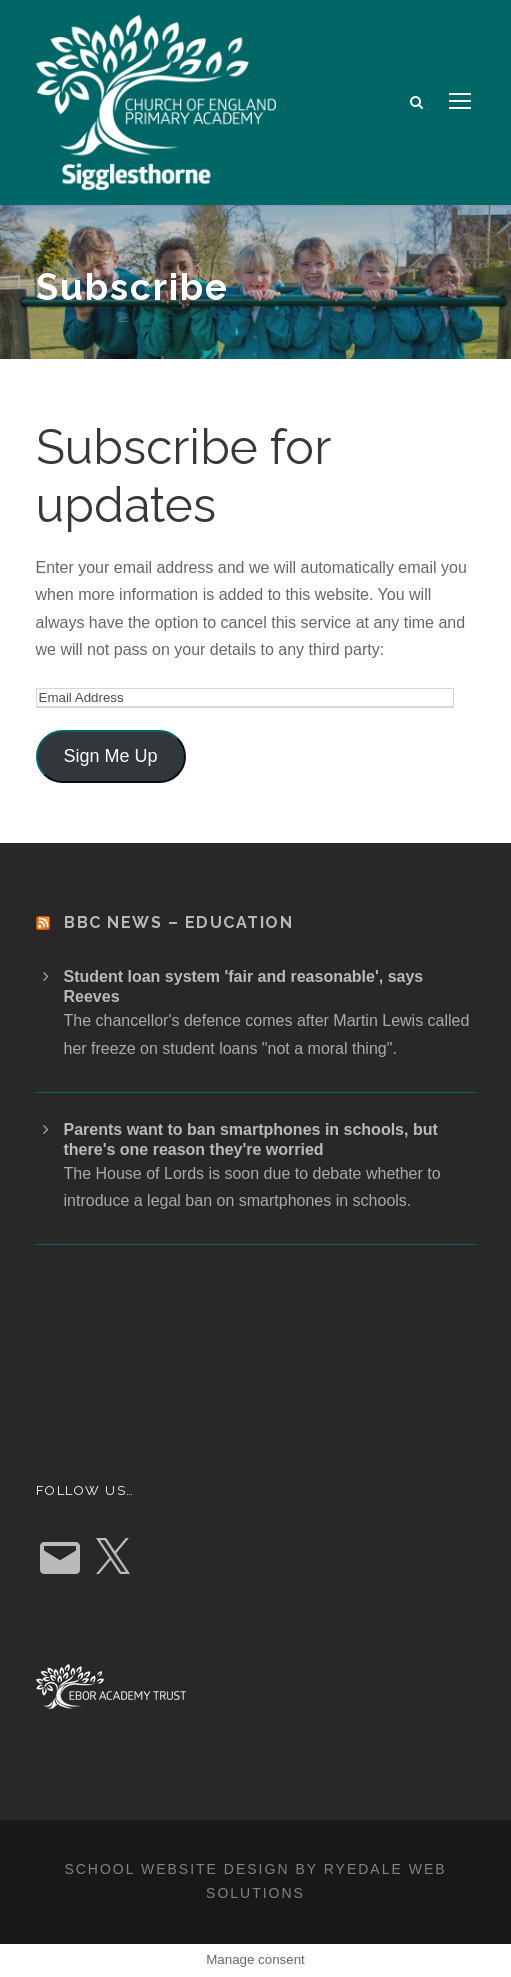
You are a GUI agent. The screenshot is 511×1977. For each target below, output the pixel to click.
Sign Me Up (110, 756)
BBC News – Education (178, 922)
